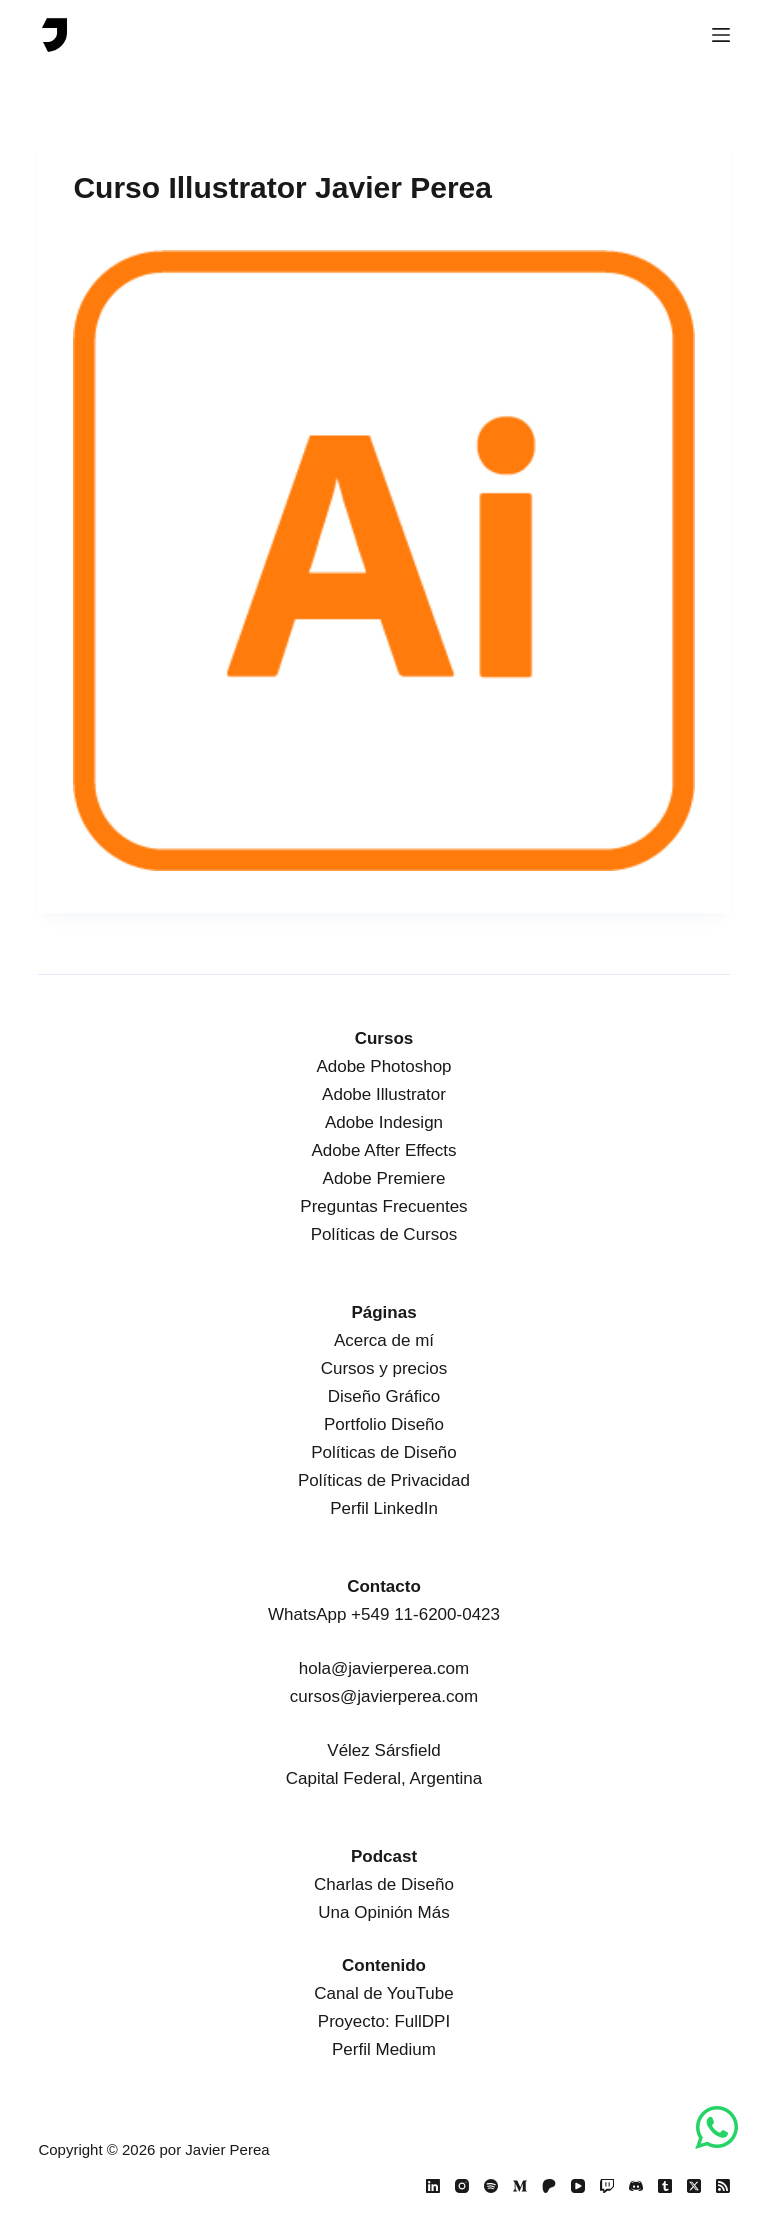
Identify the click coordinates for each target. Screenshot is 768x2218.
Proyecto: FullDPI (384, 2021)
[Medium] (520, 2186)
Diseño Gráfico (384, 1396)
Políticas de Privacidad (384, 1480)
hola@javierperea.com (384, 1668)
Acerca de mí (384, 1340)
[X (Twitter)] (694, 2186)
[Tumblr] (665, 2186)
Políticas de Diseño (384, 1452)
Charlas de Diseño (384, 1884)
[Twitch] (607, 2186)
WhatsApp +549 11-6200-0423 (384, 1614)
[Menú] (721, 35)
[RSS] (723, 2186)
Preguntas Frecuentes (383, 1206)
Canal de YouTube (383, 1993)
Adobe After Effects (383, 1150)
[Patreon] (549, 2186)
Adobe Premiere (384, 1178)
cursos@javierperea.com (384, 1696)
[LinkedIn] (433, 2186)
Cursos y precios (384, 1368)
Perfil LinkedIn (384, 1508)
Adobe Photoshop (383, 1066)
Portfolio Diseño (384, 1424)
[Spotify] (491, 2186)
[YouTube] (578, 2186)
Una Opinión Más (383, 1912)
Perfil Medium (384, 2049)
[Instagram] (462, 2186)
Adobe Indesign (384, 1122)
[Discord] (636, 2186)
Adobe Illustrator (384, 1094)
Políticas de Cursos (384, 1234)
